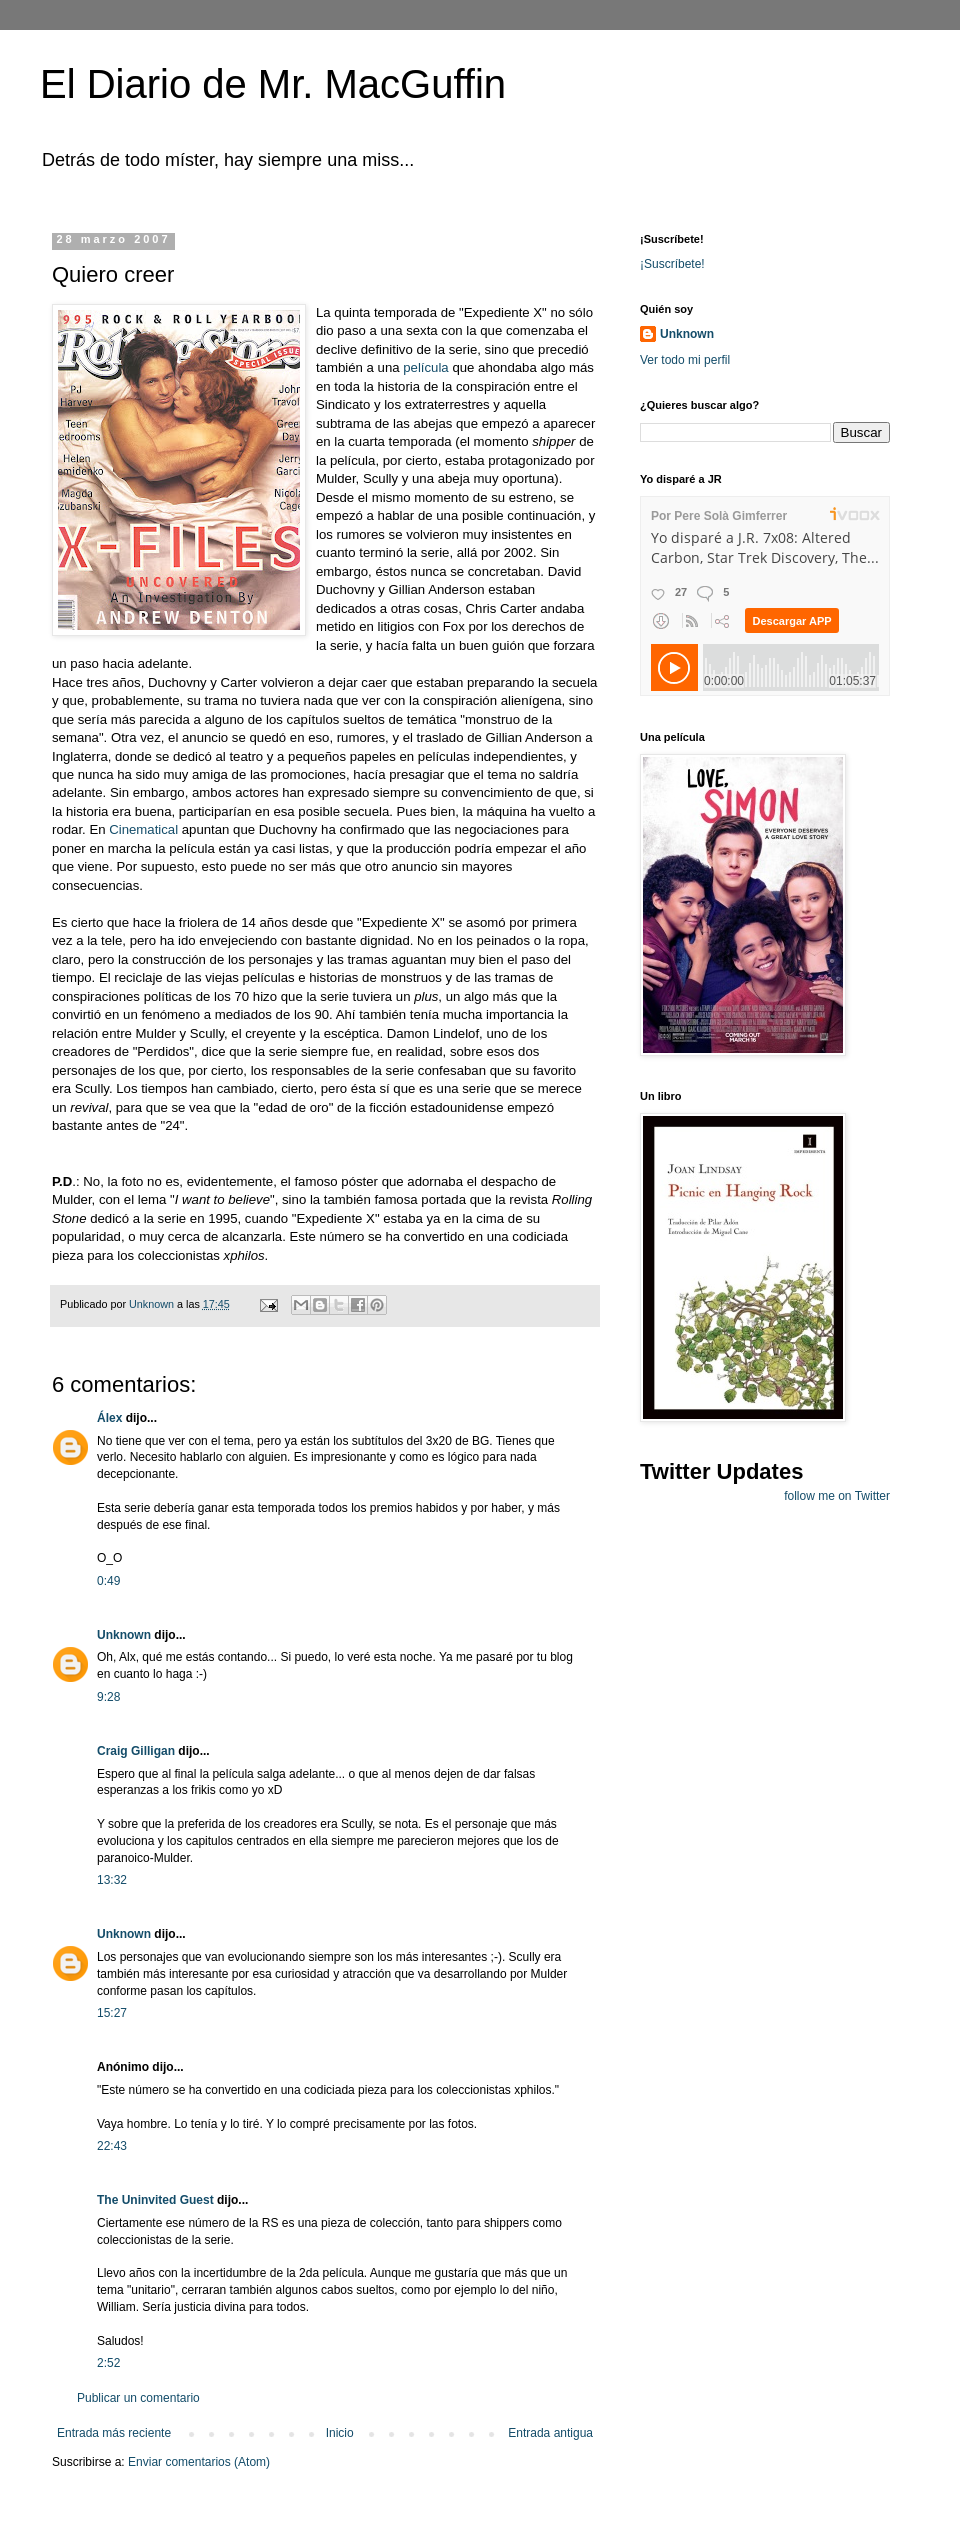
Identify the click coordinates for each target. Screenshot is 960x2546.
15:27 (112, 2013)
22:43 (112, 2146)
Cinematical (145, 829)
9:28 (108, 1697)
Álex (109, 1418)
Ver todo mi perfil (685, 360)
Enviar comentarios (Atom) (199, 2462)
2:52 (108, 2363)
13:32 (112, 1880)
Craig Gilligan (136, 1751)
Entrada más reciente (114, 2433)
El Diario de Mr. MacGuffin (273, 84)
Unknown (124, 1635)
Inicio (340, 2433)
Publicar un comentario (138, 2398)
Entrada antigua (550, 2433)
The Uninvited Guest (155, 2200)
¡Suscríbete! (672, 264)
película (425, 367)
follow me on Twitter (837, 1496)
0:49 (108, 1581)
